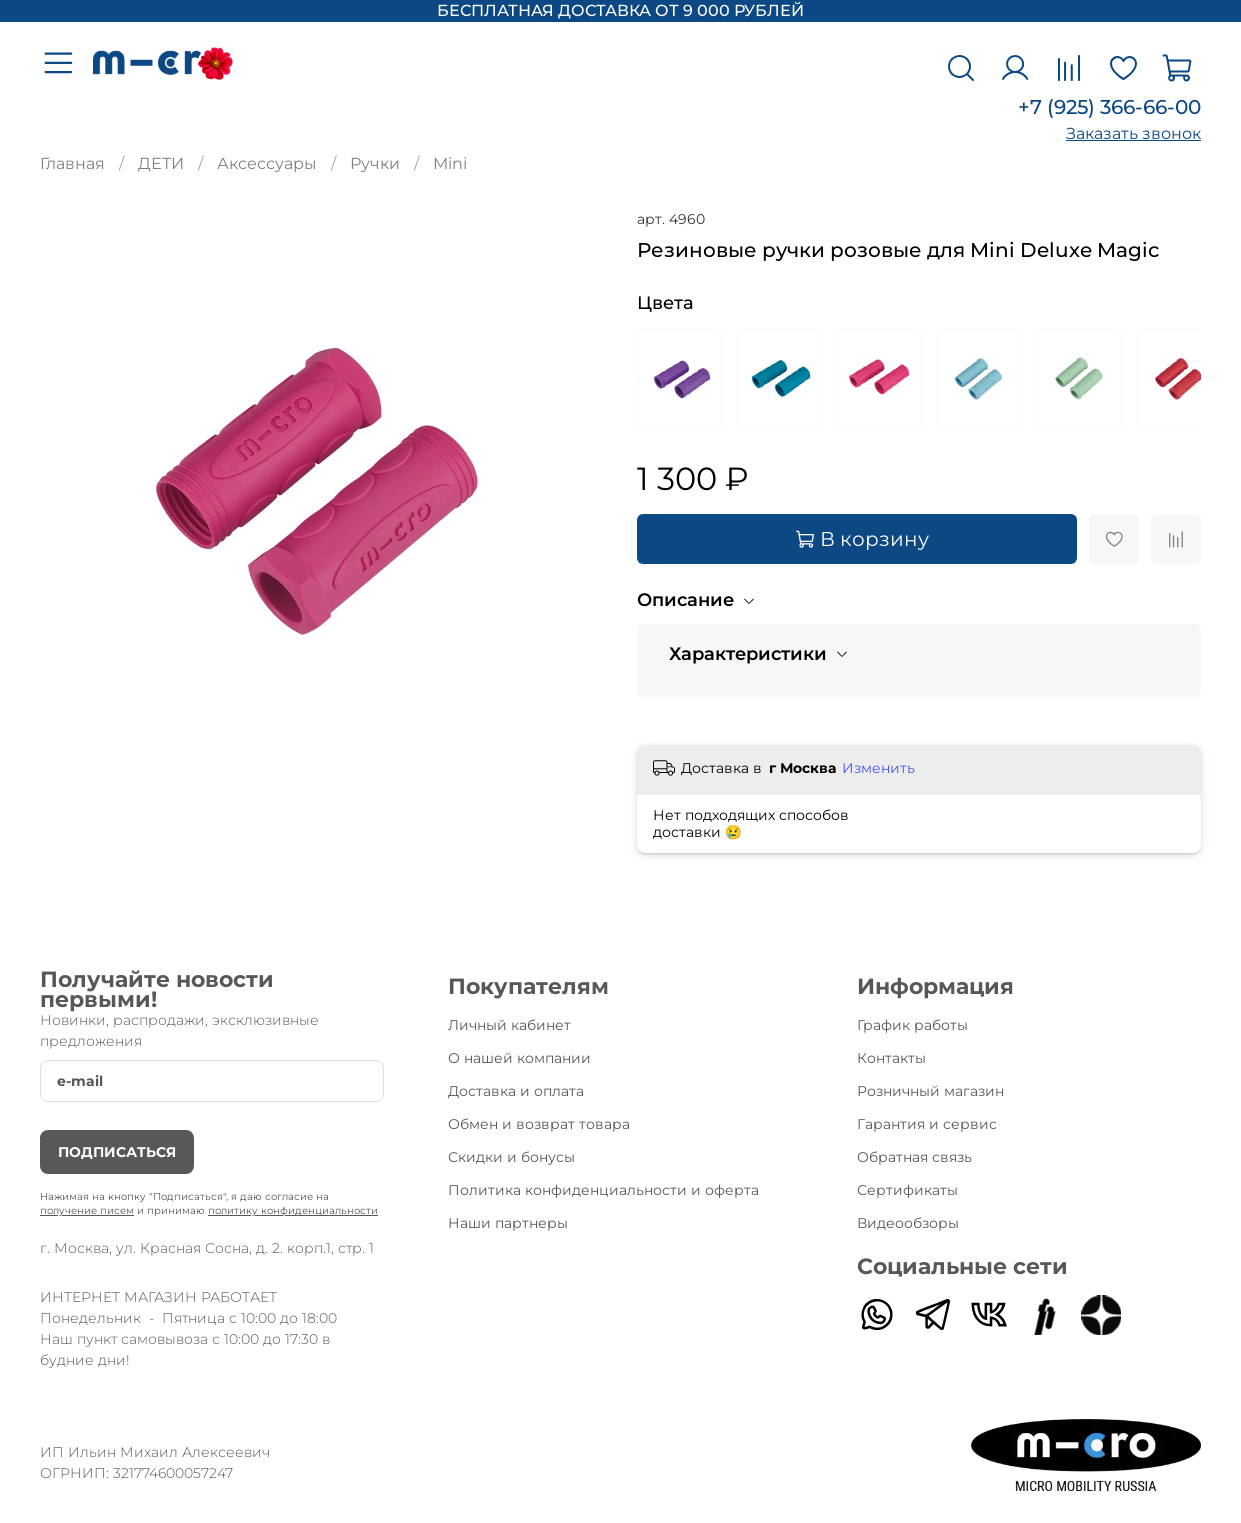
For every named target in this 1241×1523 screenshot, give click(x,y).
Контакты (891, 1058)
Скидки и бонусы (511, 1157)
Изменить (878, 768)
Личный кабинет (509, 1025)
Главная (72, 163)
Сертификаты (907, 1190)
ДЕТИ (161, 163)
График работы (912, 1025)
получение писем (87, 1210)
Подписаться (117, 1152)
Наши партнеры (508, 1223)
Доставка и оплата (516, 1091)
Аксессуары (267, 163)
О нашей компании (519, 1058)
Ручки (375, 163)
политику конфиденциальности (293, 1210)
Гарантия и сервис (927, 1124)
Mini (450, 163)
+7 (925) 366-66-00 (1109, 107)
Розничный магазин (930, 1091)
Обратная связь (914, 1157)
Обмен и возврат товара (539, 1124)
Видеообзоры (908, 1223)
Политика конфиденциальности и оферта (603, 1190)
